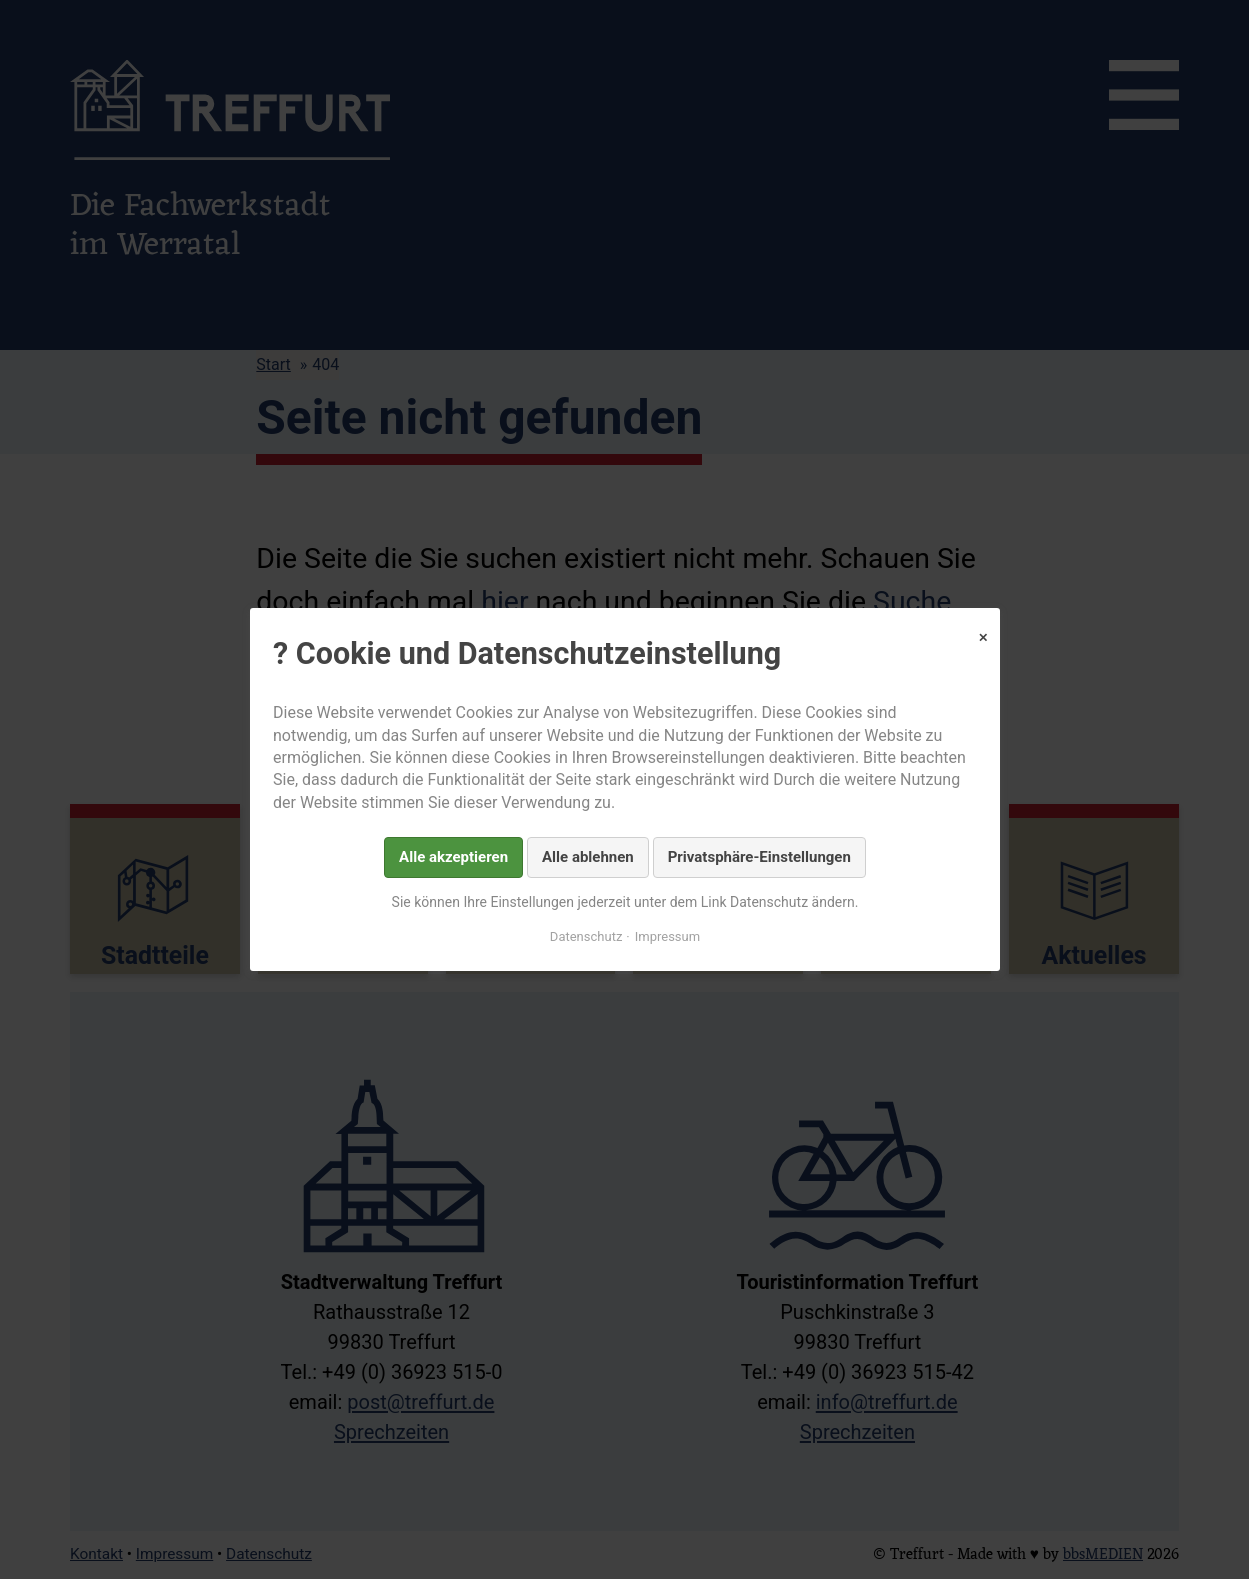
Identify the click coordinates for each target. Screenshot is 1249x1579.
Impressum (666, 936)
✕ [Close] (983, 638)
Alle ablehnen (588, 857)
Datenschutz (585, 936)
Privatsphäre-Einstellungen (758, 857)
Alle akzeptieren (453, 857)
